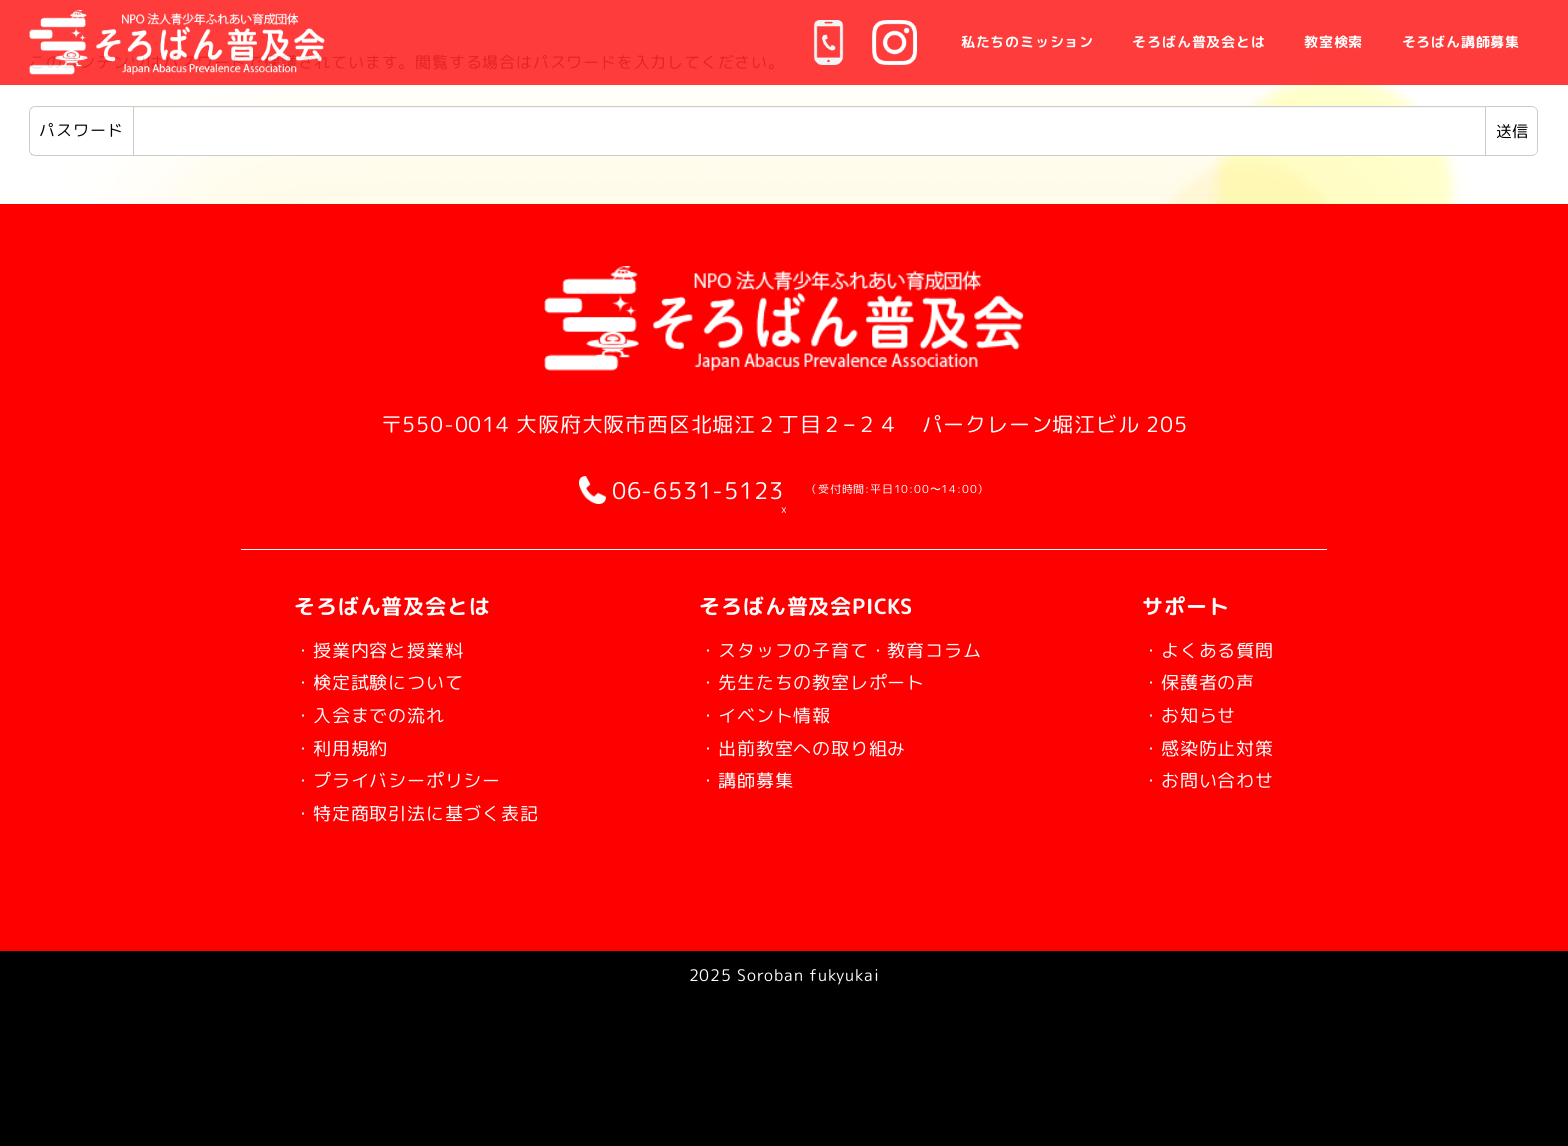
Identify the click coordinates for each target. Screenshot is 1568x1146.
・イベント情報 (762, 714)
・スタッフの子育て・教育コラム (849, 649)
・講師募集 (740, 779)
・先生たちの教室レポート (817, 681)
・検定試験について (392, 681)
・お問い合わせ (1197, 779)
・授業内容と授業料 (392, 649)
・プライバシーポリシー (414, 779)
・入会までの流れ (381, 714)
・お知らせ (1175, 714)
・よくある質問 (1197, 649)
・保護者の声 (1186, 681)
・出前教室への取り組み (806, 747)
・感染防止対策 (1197, 747)
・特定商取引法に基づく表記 (435, 812)
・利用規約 (348, 747)
